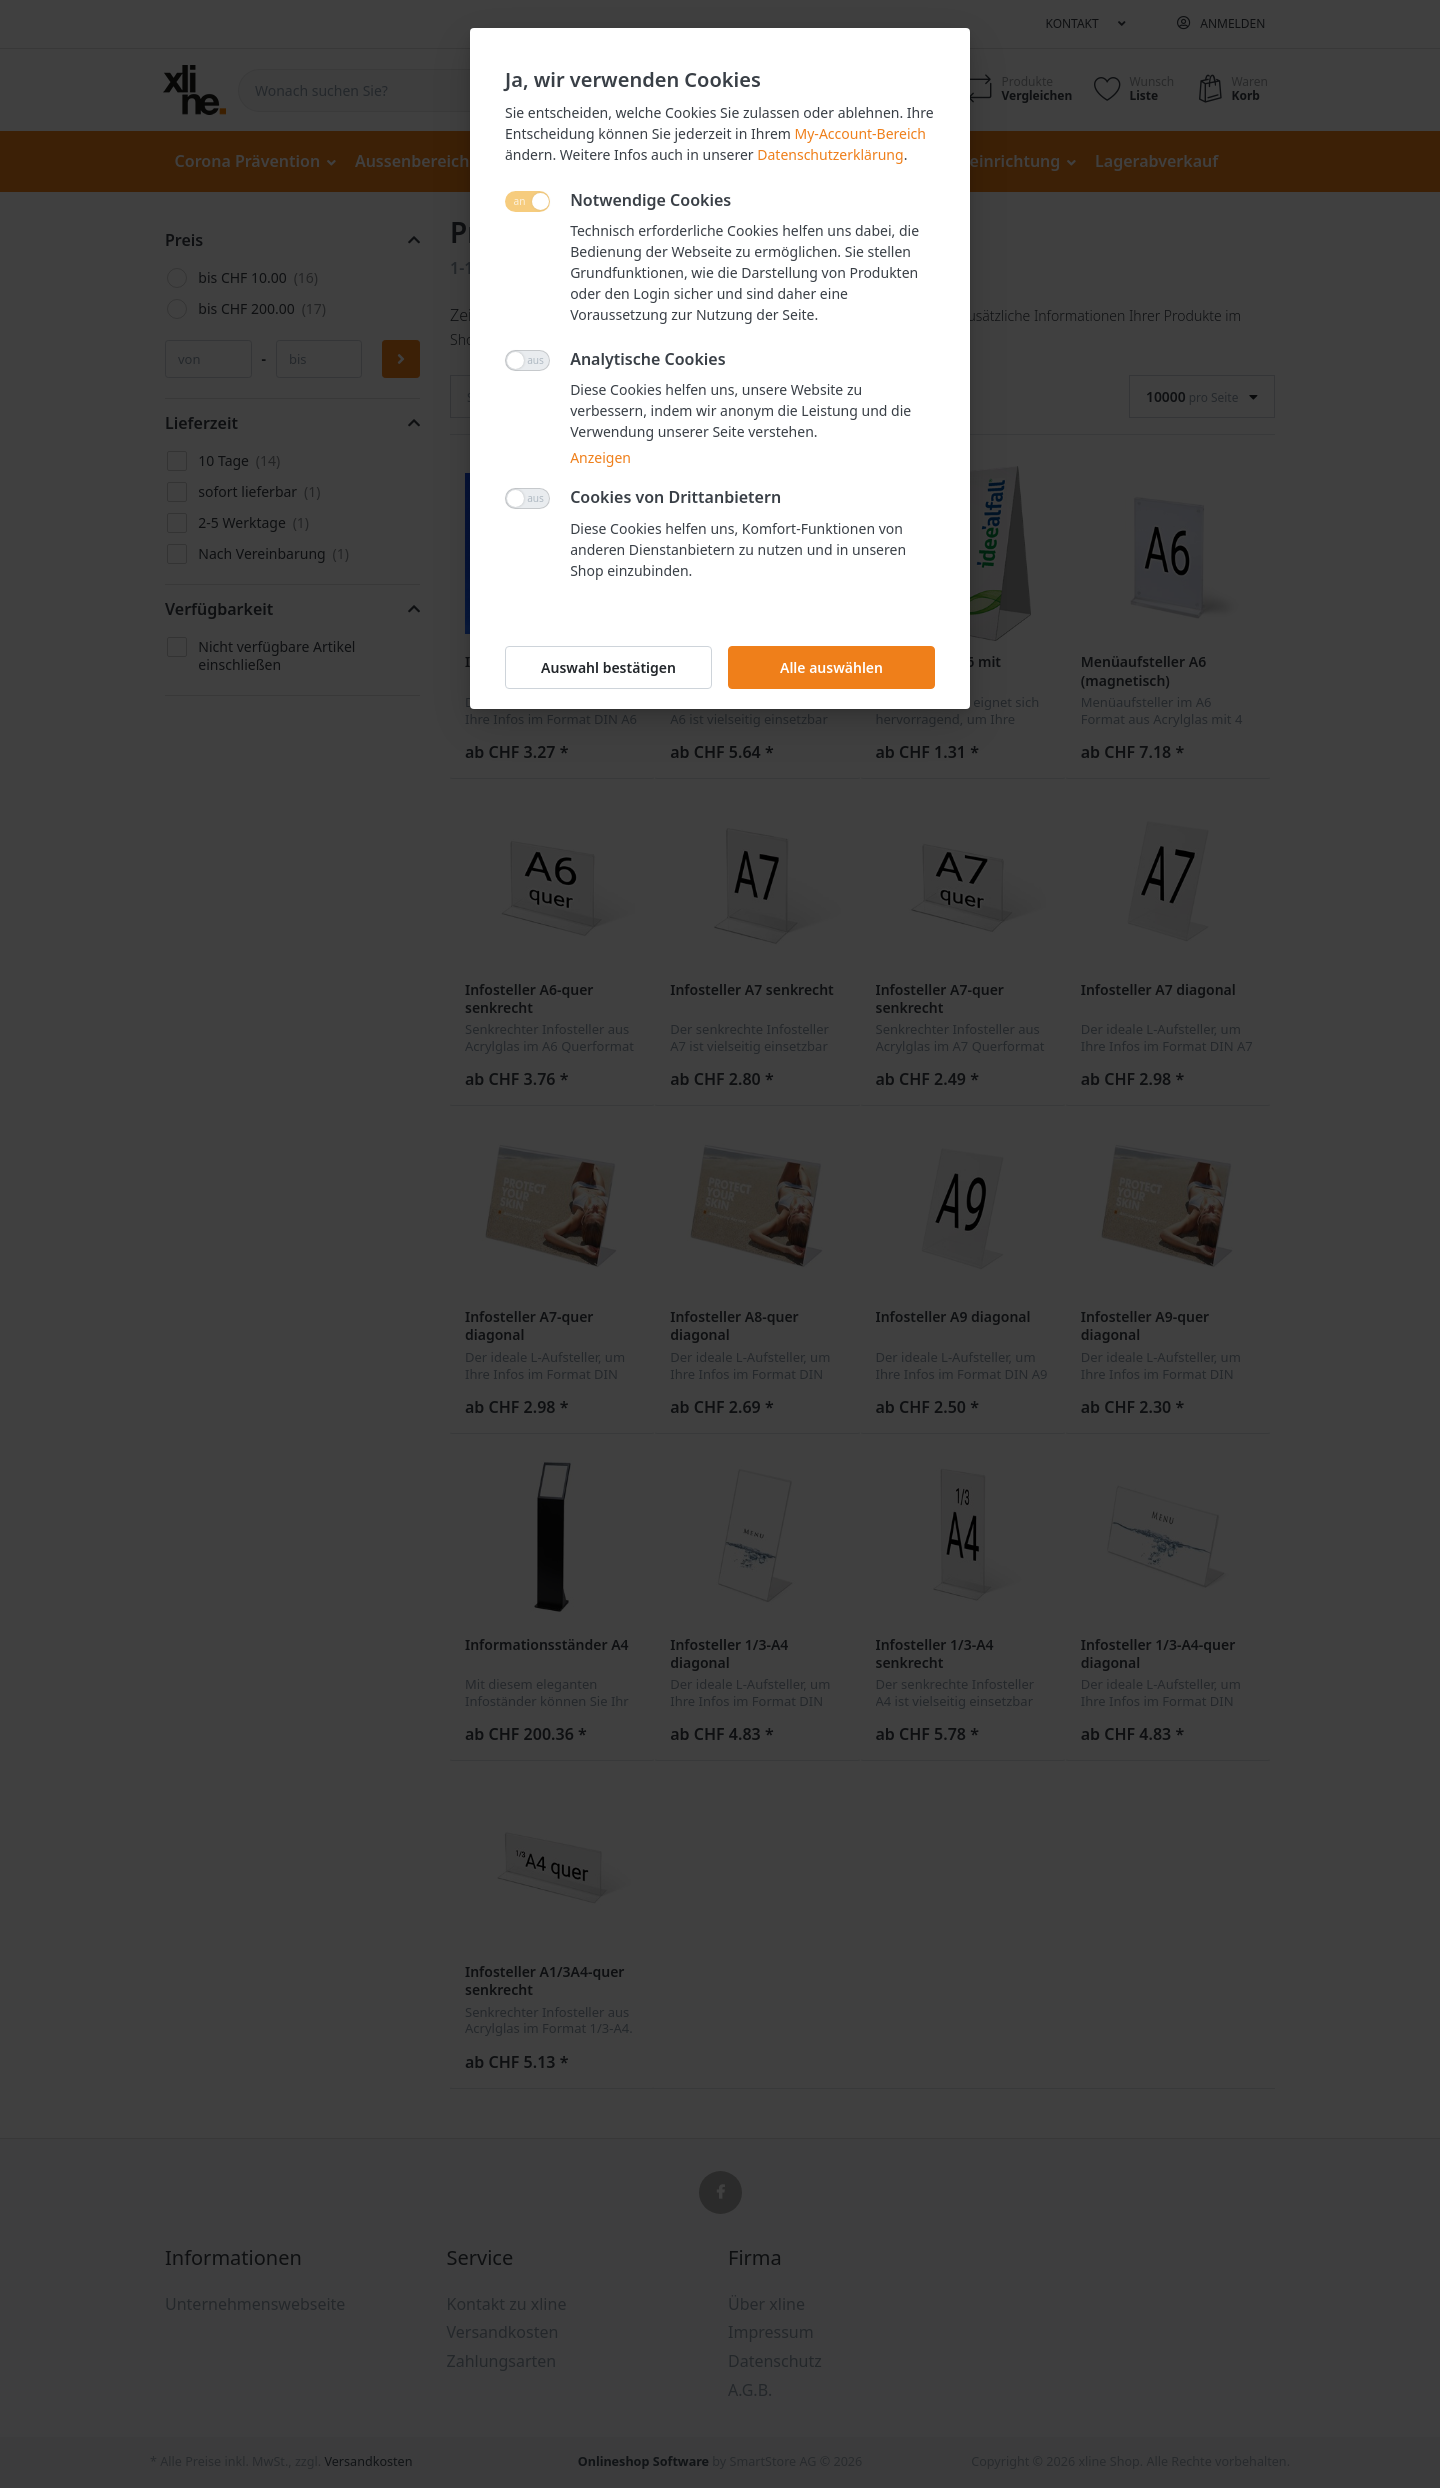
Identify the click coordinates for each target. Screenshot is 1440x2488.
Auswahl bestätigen (608, 667)
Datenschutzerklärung (830, 154)
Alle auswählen (831, 667)
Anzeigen (600, 457)
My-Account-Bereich (860, 133)
